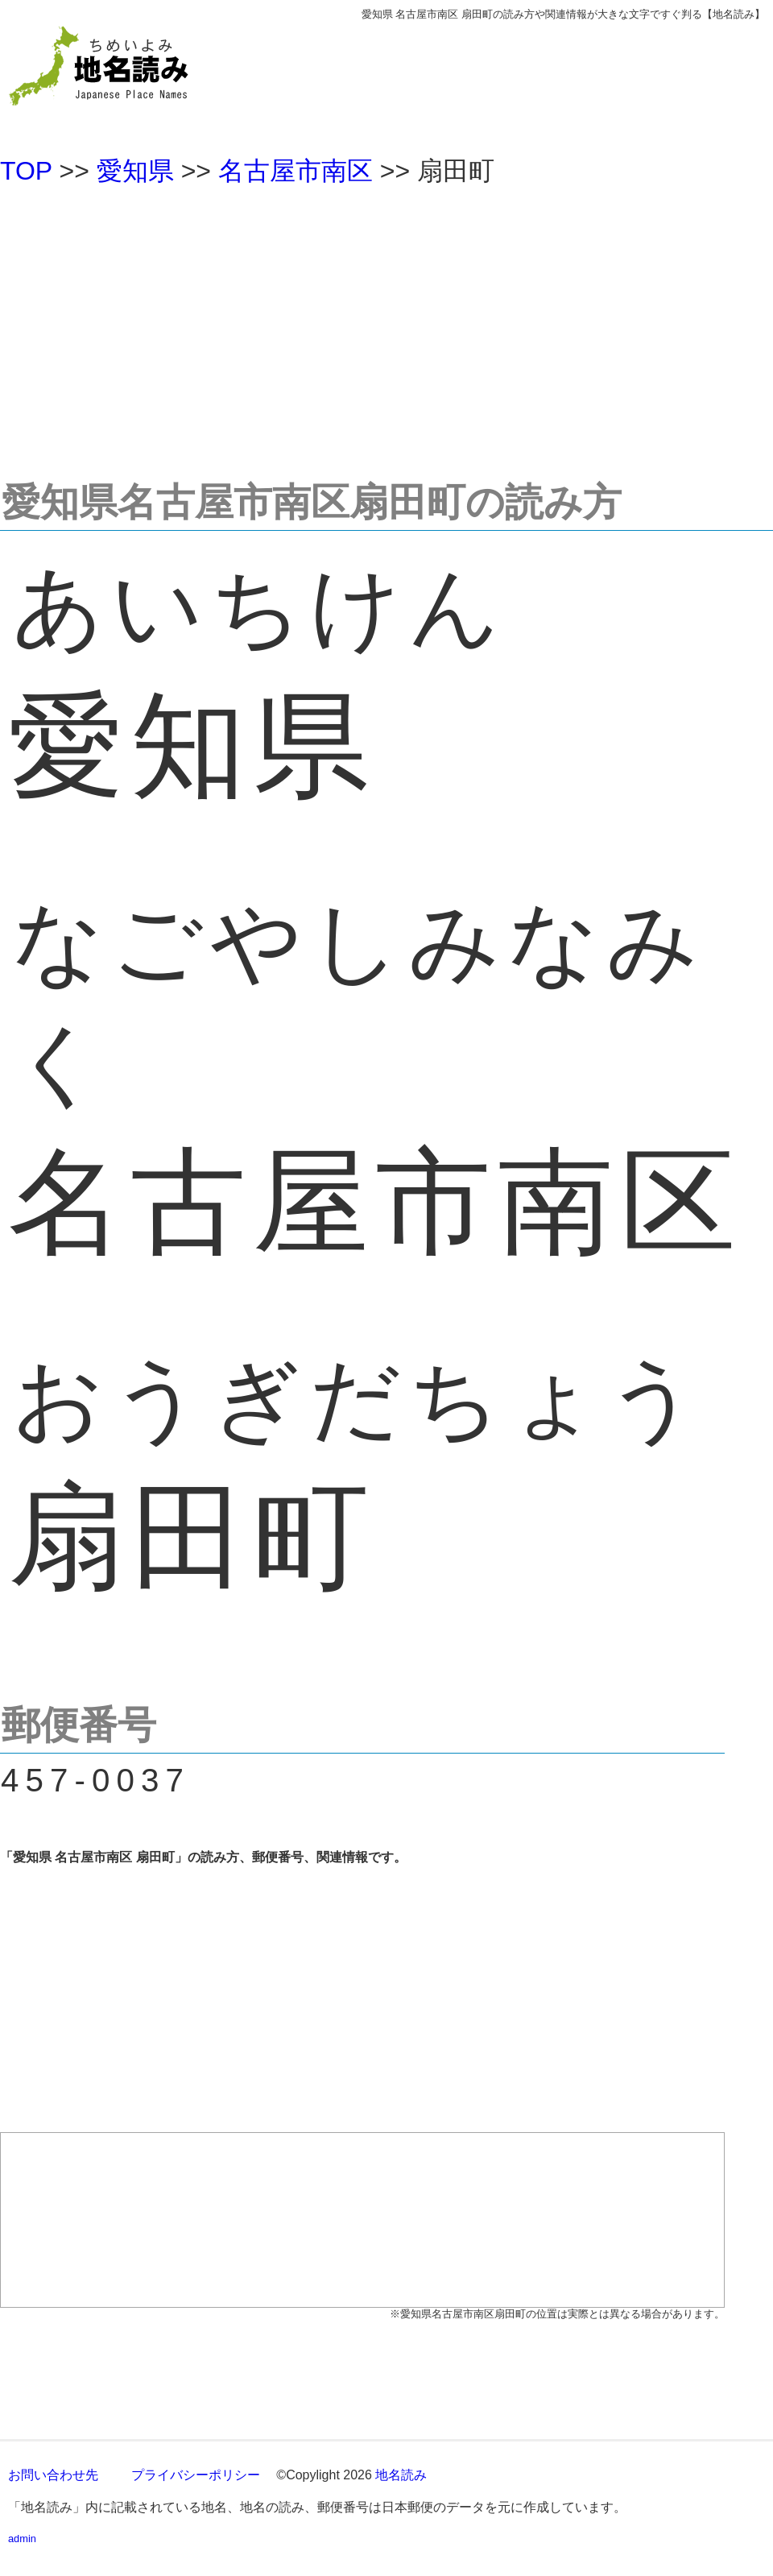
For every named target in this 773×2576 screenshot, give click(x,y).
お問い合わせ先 (53, 2475)
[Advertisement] (386, 325)
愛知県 (135, 170)
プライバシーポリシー (195, 2475)
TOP (26, 170)
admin (22, 2539)
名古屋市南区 (295, 170)
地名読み (401, 2475)
